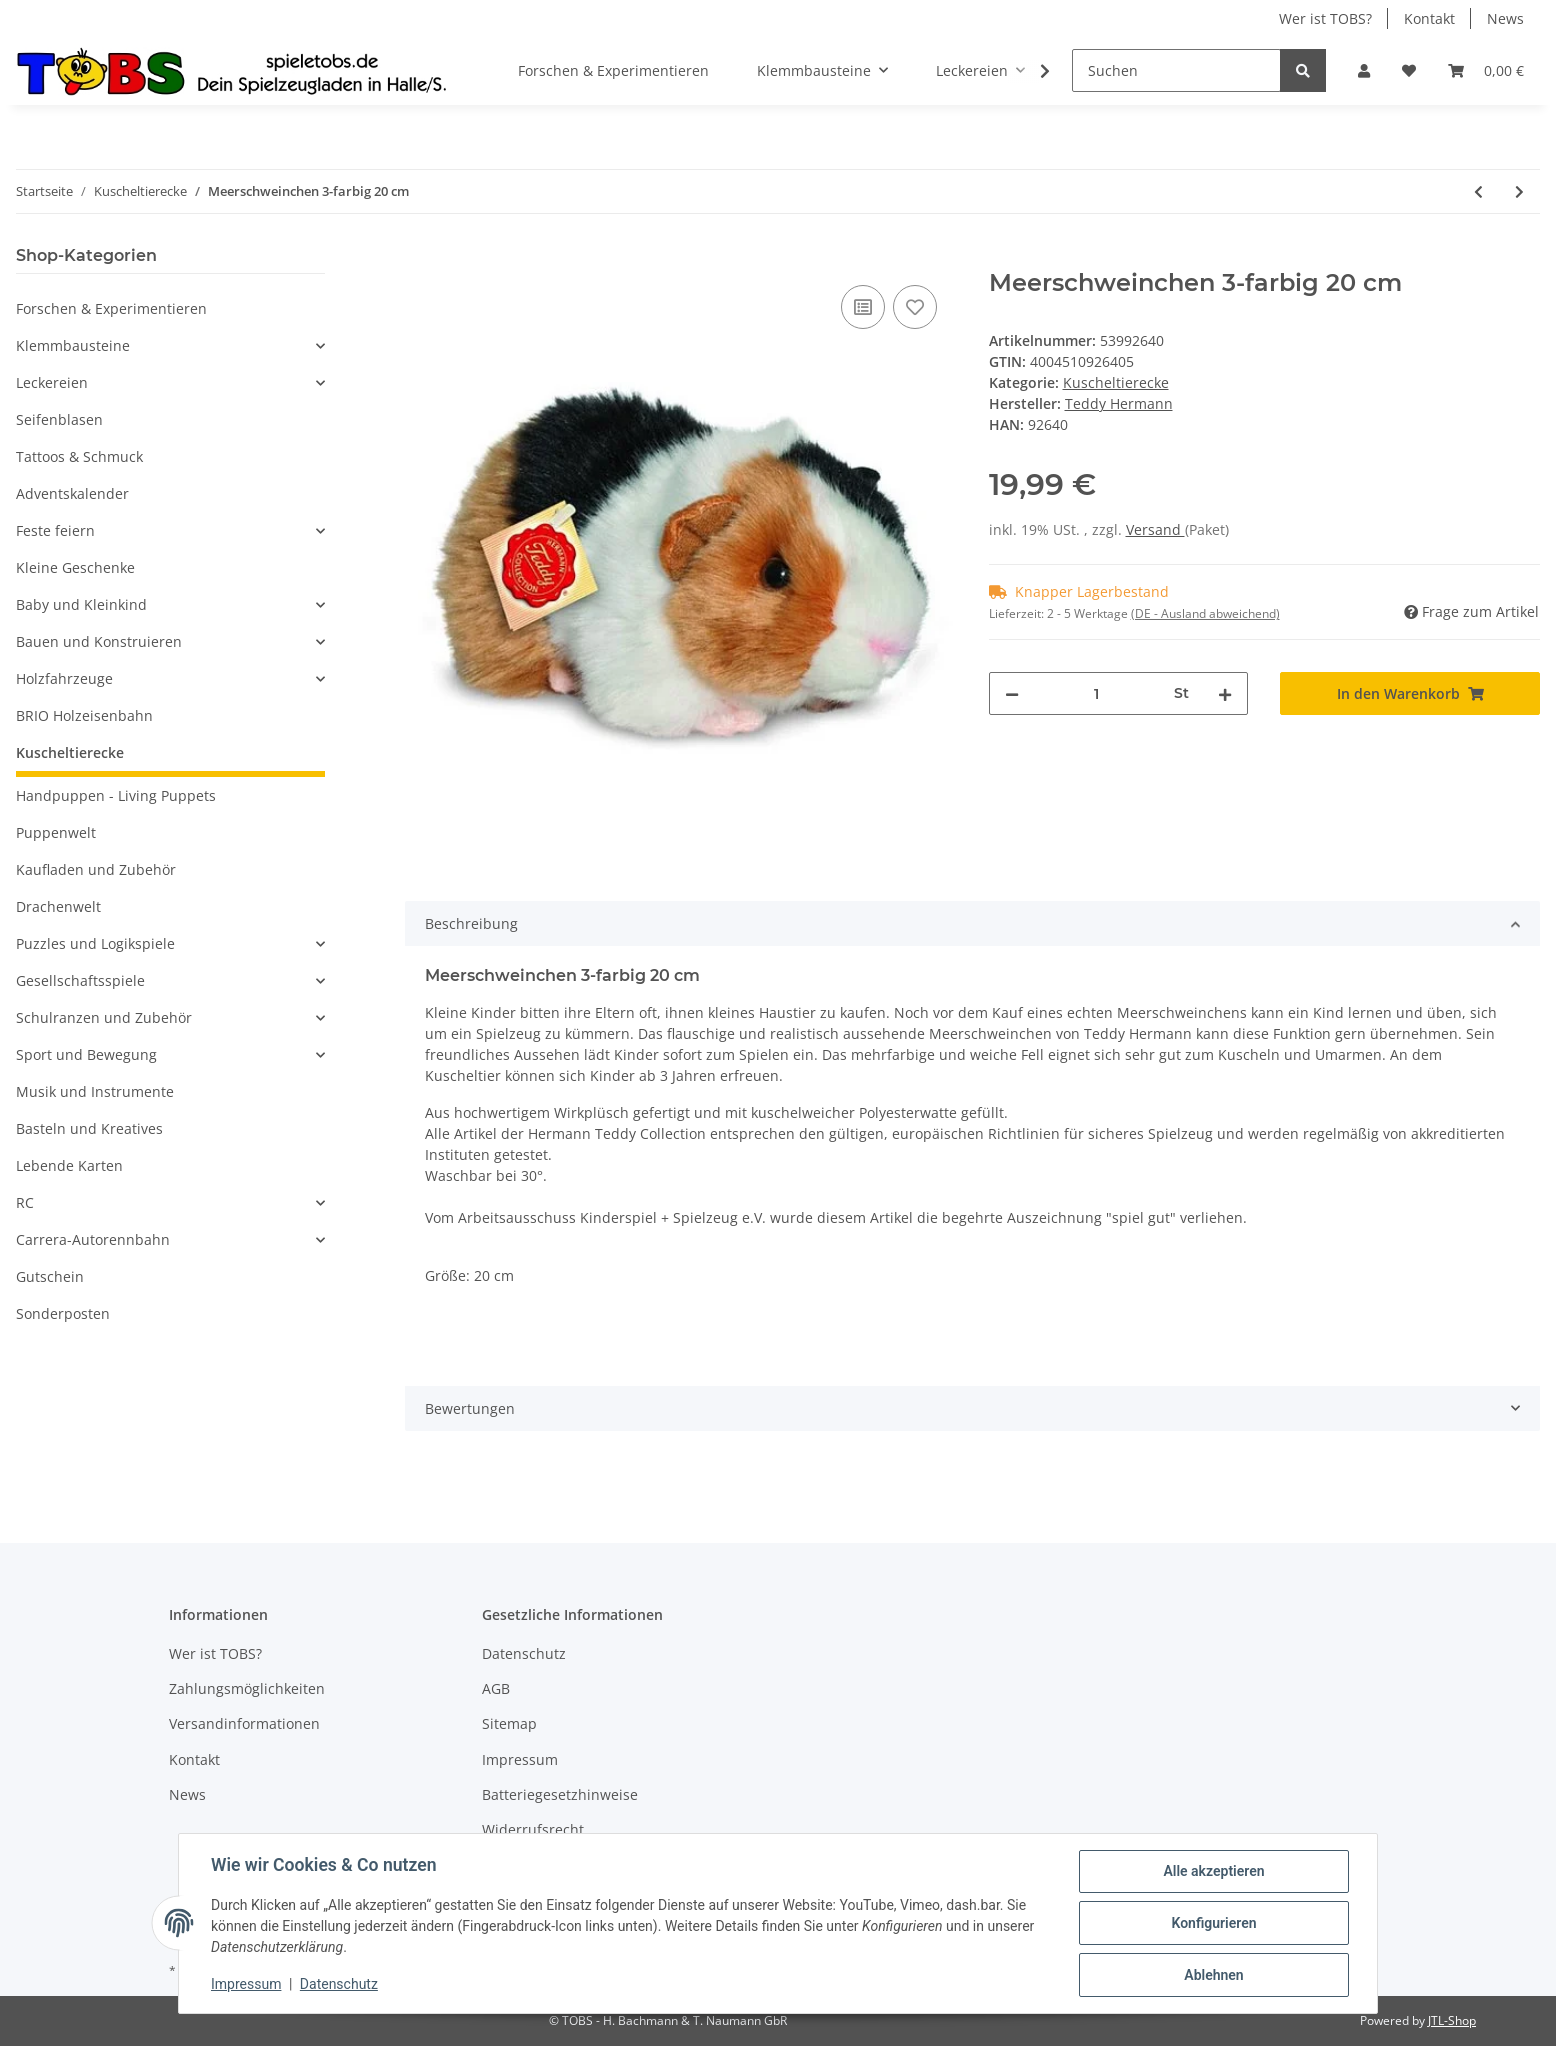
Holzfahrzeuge (64, 678)
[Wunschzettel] (1409, 70)
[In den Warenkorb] (421, 258)
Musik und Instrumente (95, 1091)
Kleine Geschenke (75, 567)
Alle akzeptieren (1213, 1871)
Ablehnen (1213, 1975)
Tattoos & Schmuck (79, 456)
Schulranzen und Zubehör (104, 1017)
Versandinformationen (244, 1723)
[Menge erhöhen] (1225, 693)
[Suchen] (1176, 70)
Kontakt (1429, 18)
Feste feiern (55, 530)
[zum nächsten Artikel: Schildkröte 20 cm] (1519, 191)
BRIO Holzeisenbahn (84, 715)
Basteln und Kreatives (89, 1128)
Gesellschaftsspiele (80, 980)
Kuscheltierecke (1116, 382)
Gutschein (50, 1276)
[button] (1364, 70)
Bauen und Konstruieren (99, 641)
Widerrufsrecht (533, 1829)
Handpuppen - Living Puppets (116, 795)
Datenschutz (524, 1653)
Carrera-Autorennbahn (93, 1239)
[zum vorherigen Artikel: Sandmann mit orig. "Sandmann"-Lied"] (1478, 191)
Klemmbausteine (73, 345)
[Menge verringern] (1012, 693)
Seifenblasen (59, 419)
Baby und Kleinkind (81, 604)
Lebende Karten (69, 1165)
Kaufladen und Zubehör (96, 869)
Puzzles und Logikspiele (95, 943)
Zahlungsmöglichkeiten (247, 1688)
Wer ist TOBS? (1325, 18)
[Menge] (1097, 693)
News (1505, 18)
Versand (1155, 529)
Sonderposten (63, 1313)
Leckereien (52, 382)
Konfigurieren (1213, 1923)
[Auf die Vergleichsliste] (863, 307)
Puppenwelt (56, 832)
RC (25, 1202)
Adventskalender (72, 493)
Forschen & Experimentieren (111, 308)
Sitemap (509, 1723)
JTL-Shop (1452, 2020)
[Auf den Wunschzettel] (915, 307)
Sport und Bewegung (86, 1054)
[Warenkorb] (1486, 70)
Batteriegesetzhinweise (560, 1794)
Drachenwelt (58, 906)
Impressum (520, 1759)
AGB (496, 1688)
